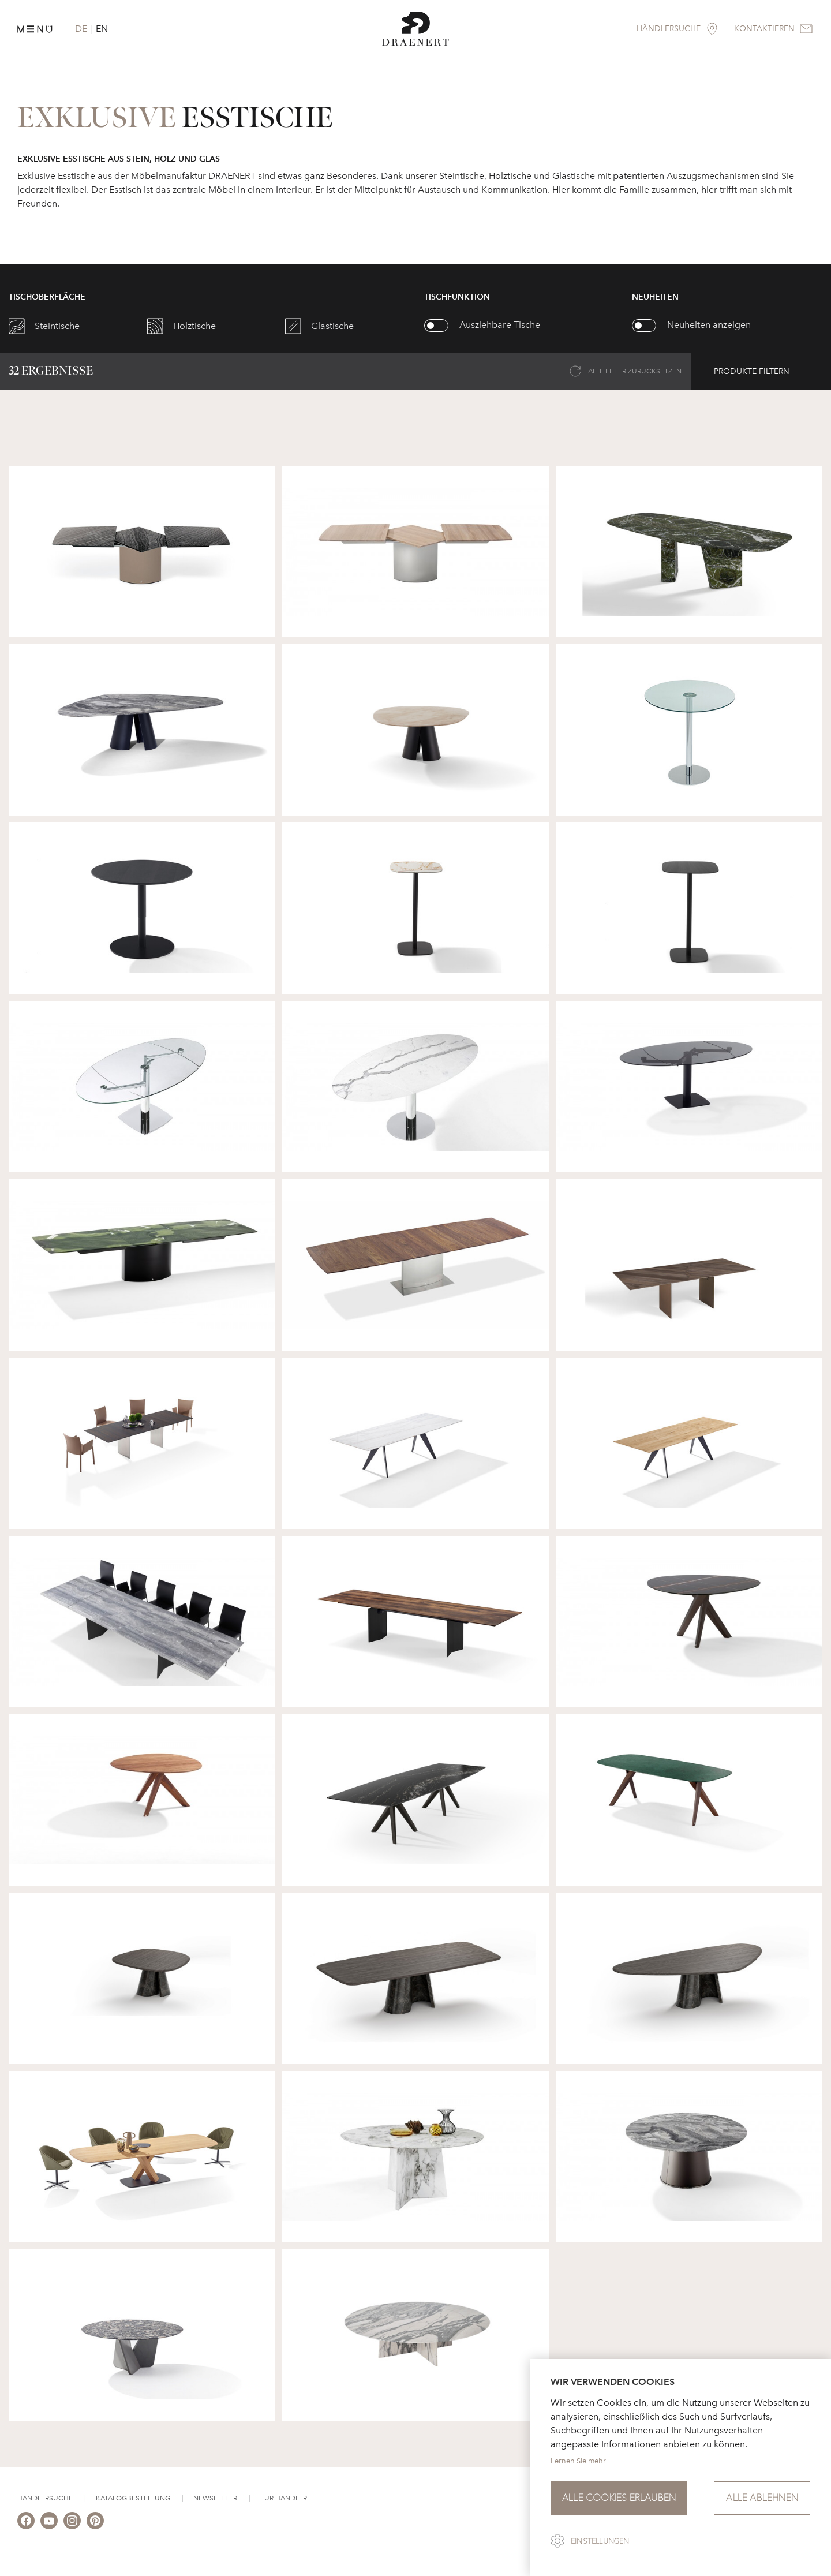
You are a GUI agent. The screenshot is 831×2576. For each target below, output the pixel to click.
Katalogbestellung (133, 2498)
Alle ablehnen (762, 2497)
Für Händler (283, 2498)
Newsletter (215, 2498)
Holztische (194, 325)
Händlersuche (45, 2498)
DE (81, 28)
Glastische (332, 325)
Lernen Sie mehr (578, 2461)
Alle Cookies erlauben (619, 2497)
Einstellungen (600, 2541)
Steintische (57, 325)
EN (102, 28)
